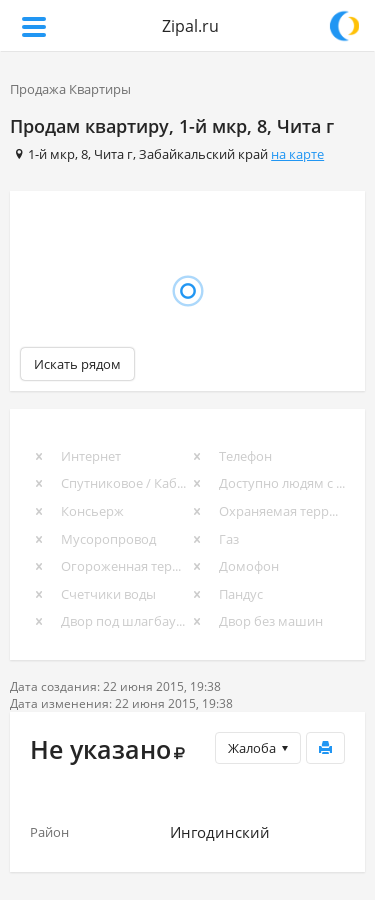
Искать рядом (77, 364)
